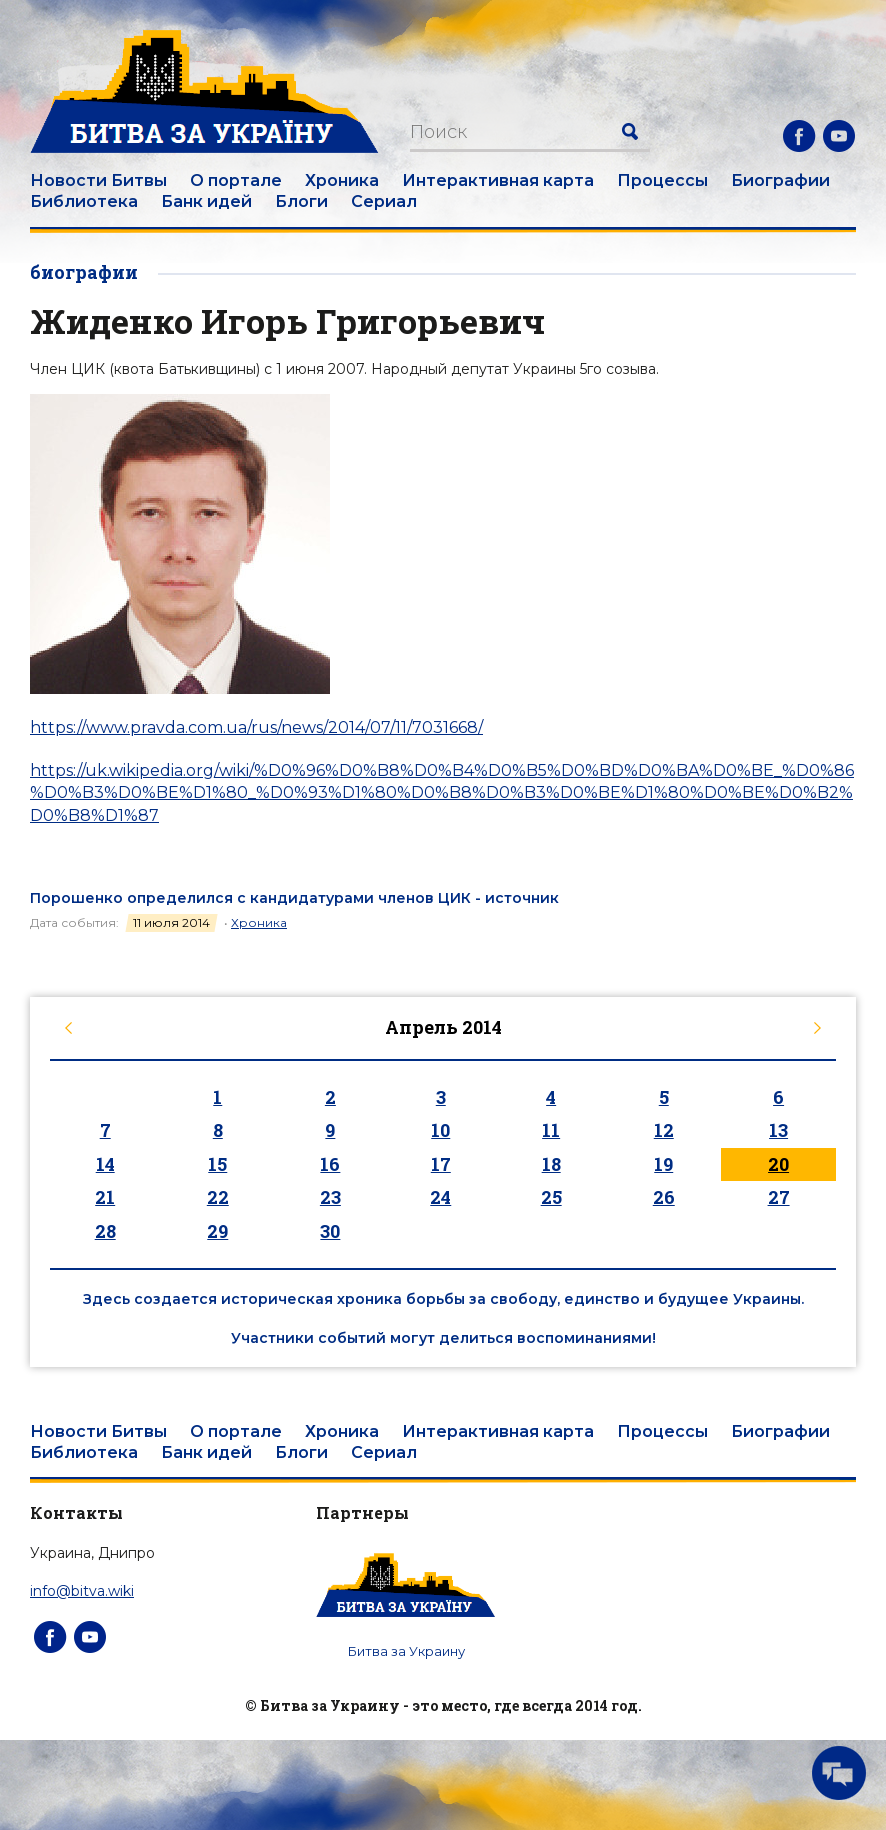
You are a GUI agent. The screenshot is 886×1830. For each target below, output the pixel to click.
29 (217, 1231)
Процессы (662, 180)
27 (779, 1197)
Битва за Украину (406, 1651)
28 (105, 1231)
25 (551, 1197)
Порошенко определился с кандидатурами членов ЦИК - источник (294, 898)
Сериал (384, 201)
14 (105, 1164)
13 (778, 1130)
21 (105, 1197)
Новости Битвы (98, 180)
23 (330, 1197)
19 (663, 1164)
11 (551, 1130)
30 (330, 1231)
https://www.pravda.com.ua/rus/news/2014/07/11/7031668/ (256, 727)
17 (441, 1164)
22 (218, 1197)
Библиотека (84, 201)
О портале (236, 180)
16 (330, 1164)
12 (664, 1130)
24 (440, 1197)
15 (217, 1164)
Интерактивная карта (498, 180)
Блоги (301, 201)
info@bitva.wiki (82, 1591)
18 (551, 1164)
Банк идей (206, 201)
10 (440, 1130)
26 (664, 1197)
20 (778, 1164)
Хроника (342, 180)
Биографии (780, 180)
